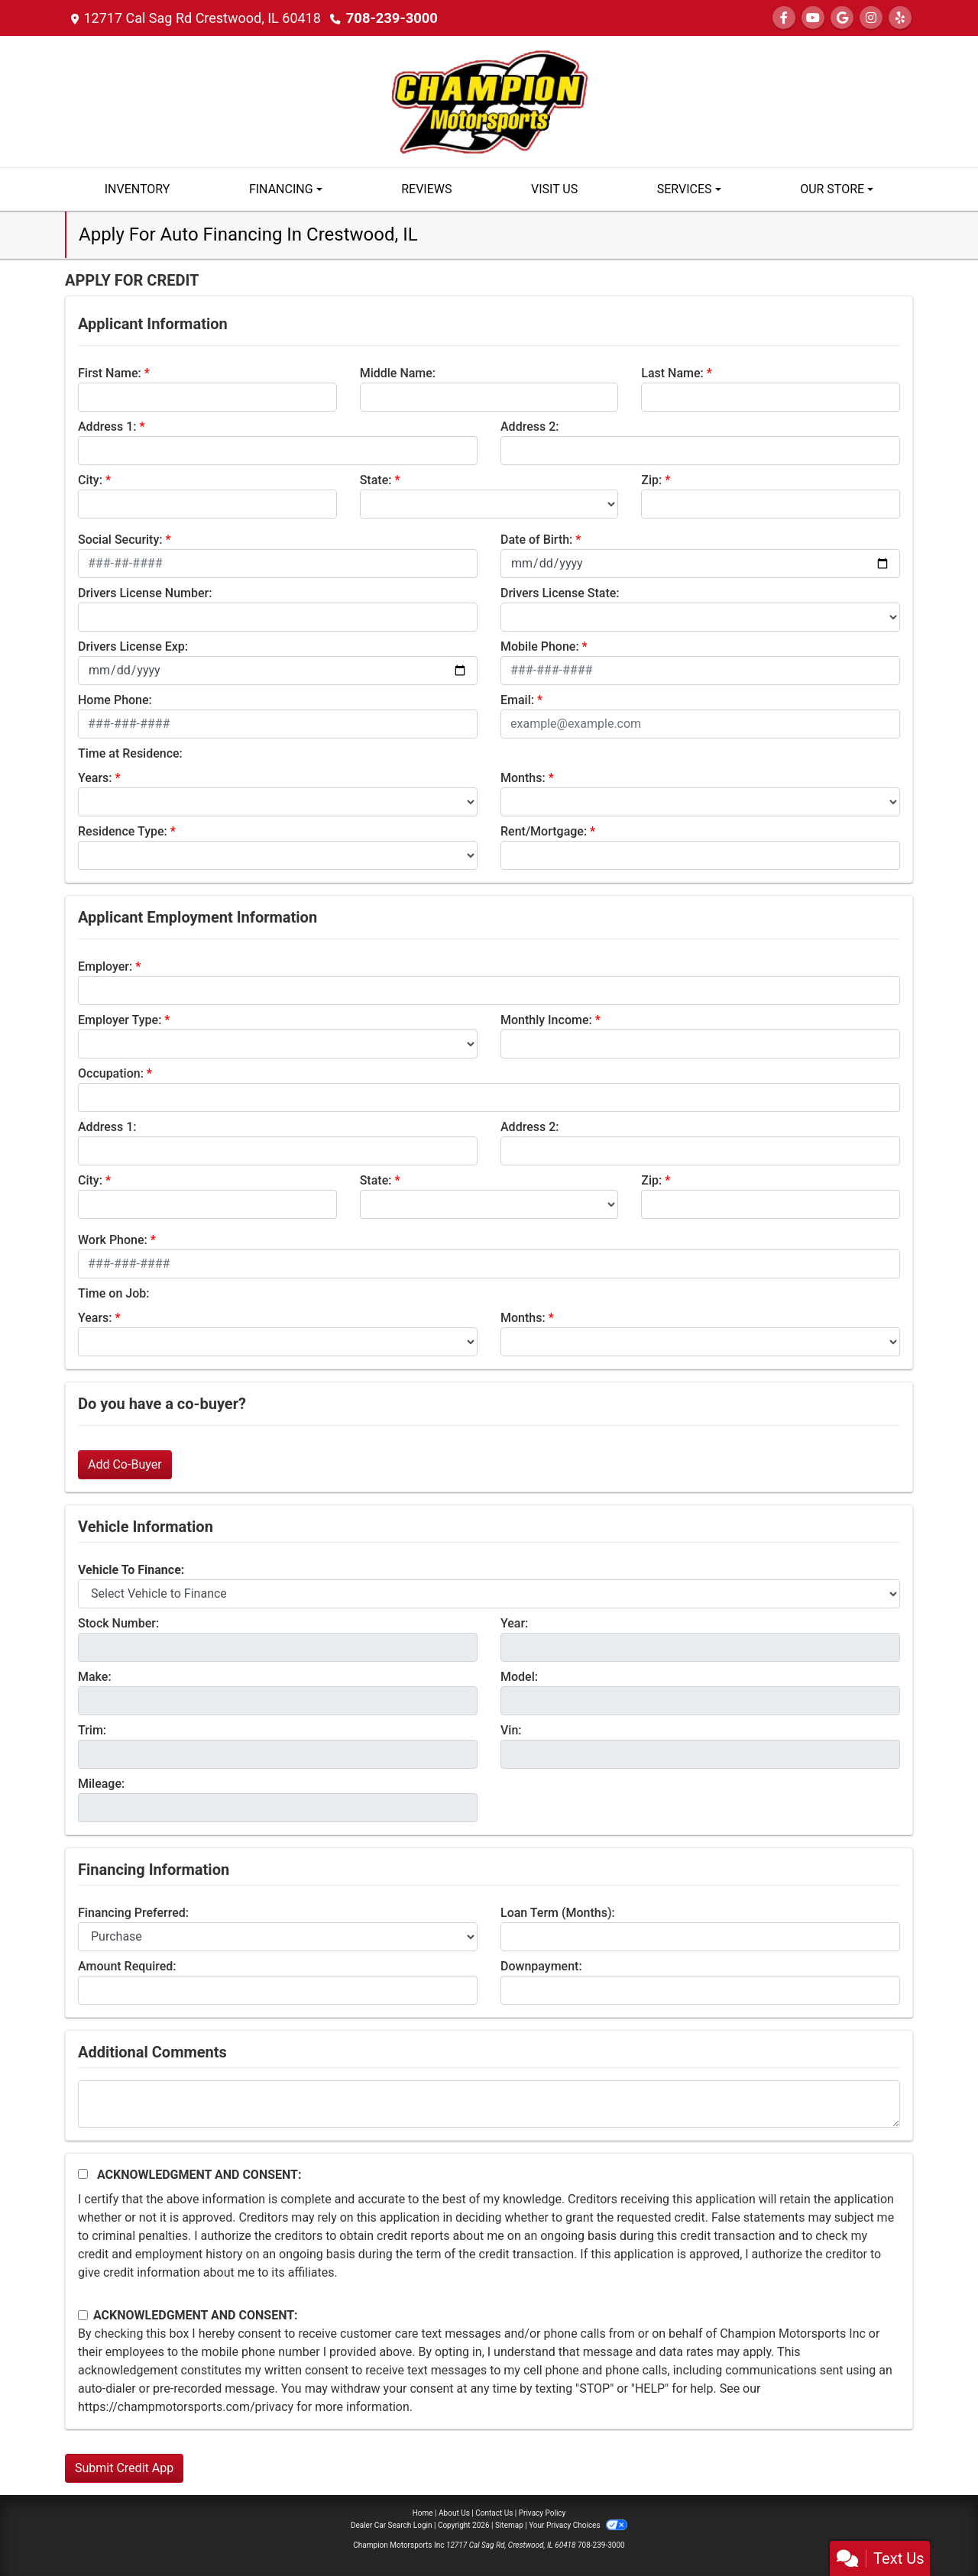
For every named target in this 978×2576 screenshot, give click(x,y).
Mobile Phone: (539, 646)
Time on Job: (113, 1293)
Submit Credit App (124, 2468)
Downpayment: (541, 1966)
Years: (95, 778)
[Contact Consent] (83, 2315)
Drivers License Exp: (133, 646)
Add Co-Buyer (125, 1464)
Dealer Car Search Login (391, 2525)
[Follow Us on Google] (842, 18)
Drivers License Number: (145, 593)
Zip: (651, 480)
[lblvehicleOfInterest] (489, 1593)
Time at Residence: (130, 753)
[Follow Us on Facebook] (783, 18)
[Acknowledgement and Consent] (83, 2174)
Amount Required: (127, 1966)
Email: (517, 700)
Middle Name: (398, 373)
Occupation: (111, 1073)
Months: (523, 778)
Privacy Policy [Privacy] (542, 2513)
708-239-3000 (391, 18)
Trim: (92, 1730)
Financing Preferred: (133, 1912)
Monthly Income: (546, 1020)
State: (376, 480)
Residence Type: (122, 831)
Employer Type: (119, 1020)
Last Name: (672, 373)
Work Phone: (112, 1240)
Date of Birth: (536, 539)
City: (90, 480)
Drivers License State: (560, 593)
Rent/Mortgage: (543, 831)
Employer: (105, 966)
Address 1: (107, 426)
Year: (514, 1623)
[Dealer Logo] (489, 100)
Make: (95, 1676)
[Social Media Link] (871, 18)
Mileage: (101, 1783)
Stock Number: (118, 1623)
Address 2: (529, 426)
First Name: (109, 373)
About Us (454, 2513)
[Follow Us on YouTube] (813, 18)
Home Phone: (115, 700)
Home (423, 2513)
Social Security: (120, 539)
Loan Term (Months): (557, 1912)
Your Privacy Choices (578, 2525)
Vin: (511, 1730)
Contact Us (494, 2513)
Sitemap (509, 2525)
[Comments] (489, 2104)
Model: (519, 1676)
